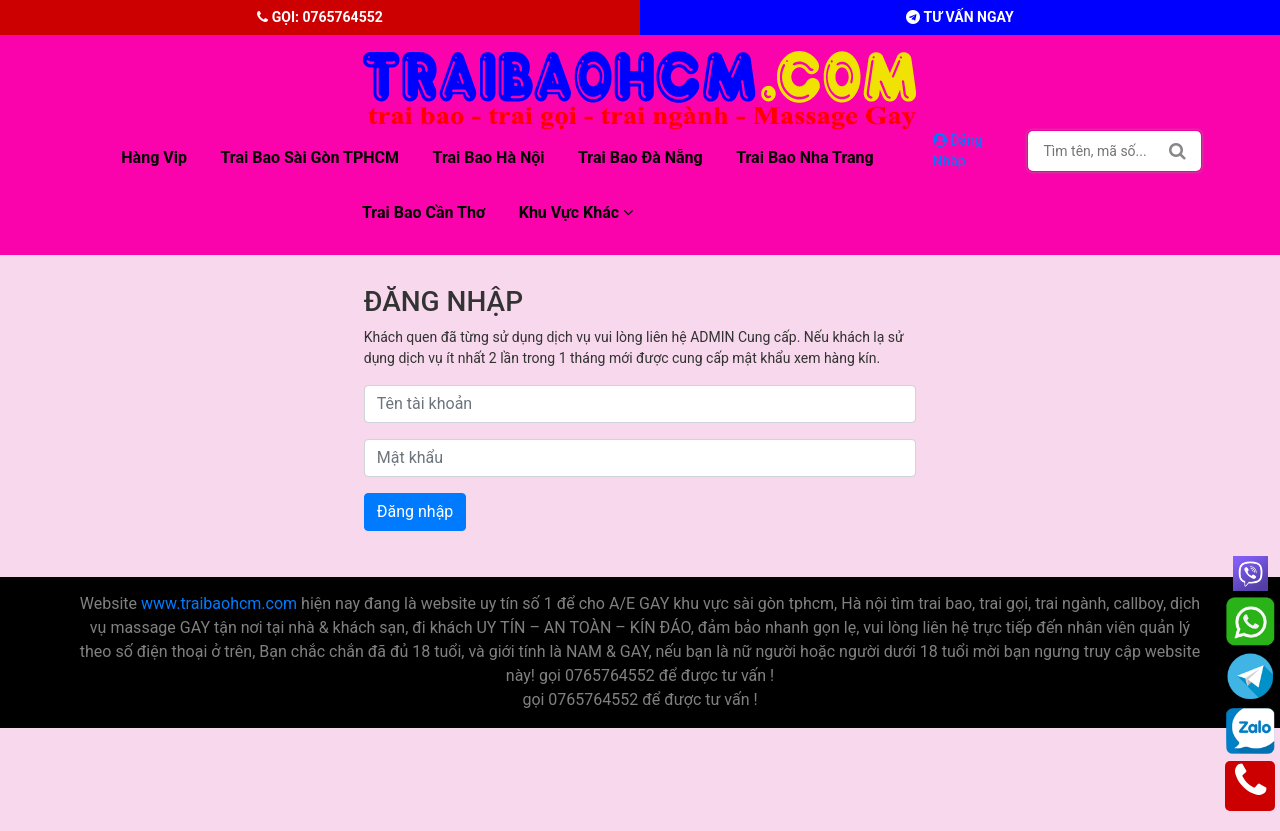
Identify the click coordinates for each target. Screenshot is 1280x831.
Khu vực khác (576, 212)
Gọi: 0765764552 (320, 17)
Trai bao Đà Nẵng (640, 157)
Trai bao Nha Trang (805, 157)
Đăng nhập (415, 511)
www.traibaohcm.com (219, 603)
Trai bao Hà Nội (489, 157)
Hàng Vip (154, 157)
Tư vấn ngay (959, 17)
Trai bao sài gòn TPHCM (309, 157)
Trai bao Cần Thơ (423, 212)
